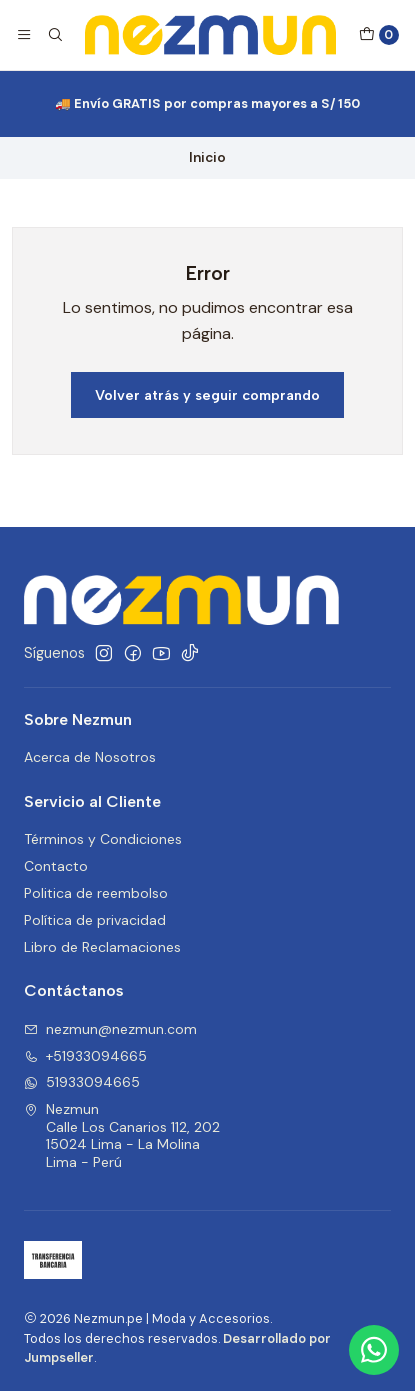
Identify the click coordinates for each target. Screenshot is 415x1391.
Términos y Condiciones (103, 839)
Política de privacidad (95, 920)
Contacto (56, 866)
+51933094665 (85, 1056)
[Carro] (379, 35)
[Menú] (24, 35)
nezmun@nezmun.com (110, 1029)
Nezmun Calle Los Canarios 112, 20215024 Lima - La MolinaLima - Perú (122, 1135)
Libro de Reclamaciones (102, 947)
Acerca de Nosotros (90, 757)
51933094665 (82, 1082)
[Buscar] (54, 35)
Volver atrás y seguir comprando (207, 395)
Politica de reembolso (96, 893)
